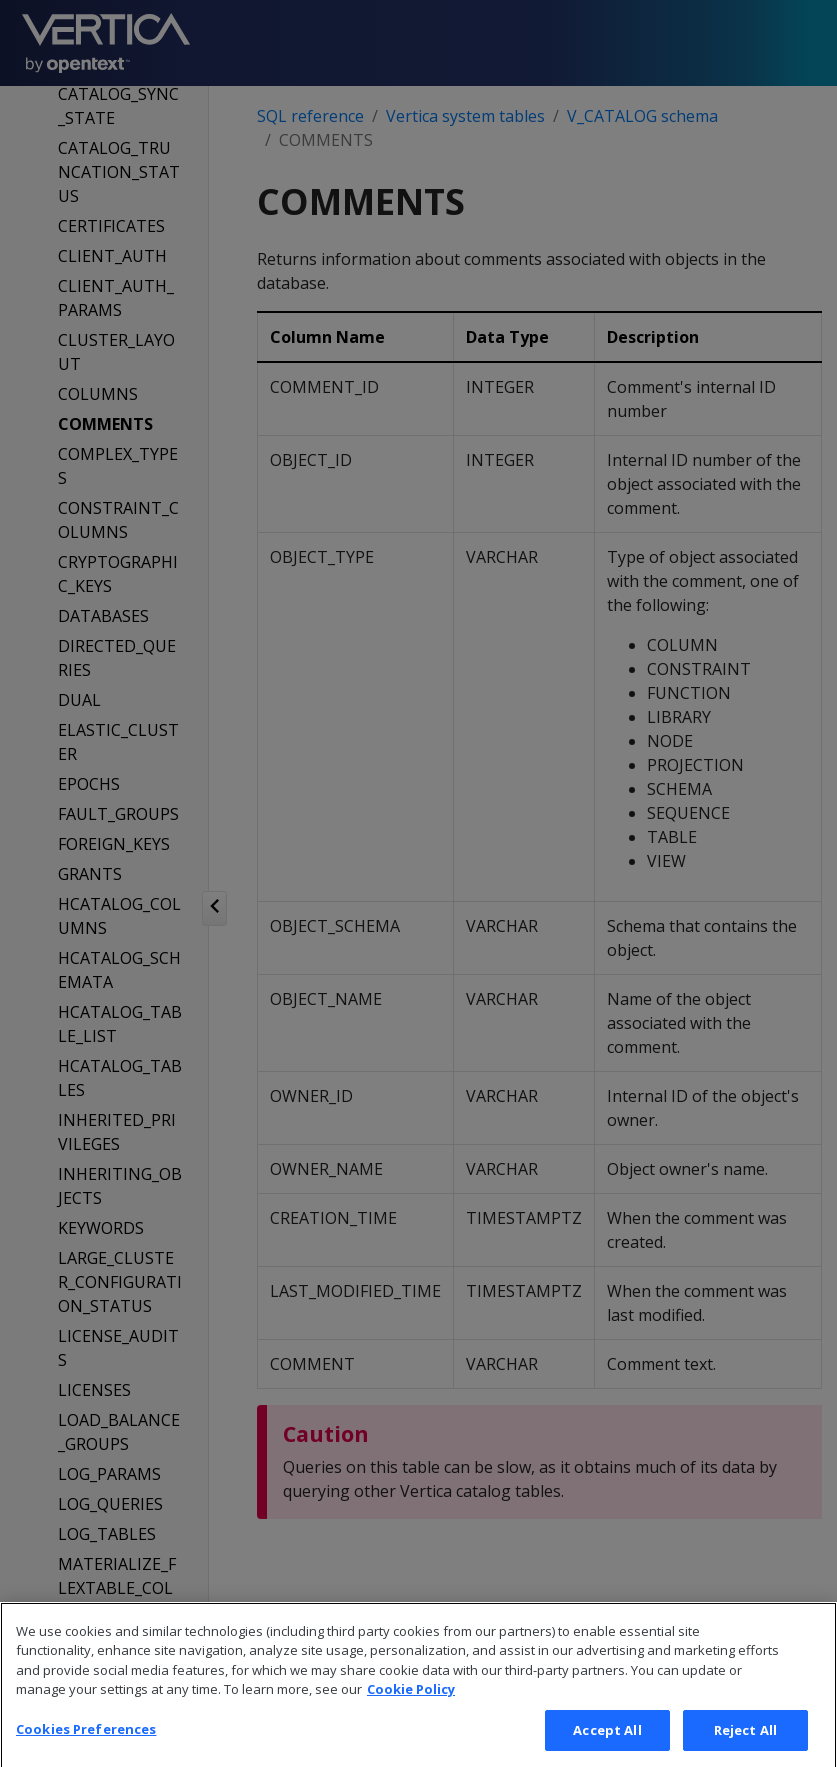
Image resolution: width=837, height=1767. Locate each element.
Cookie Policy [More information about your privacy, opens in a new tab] (411, 1715)
